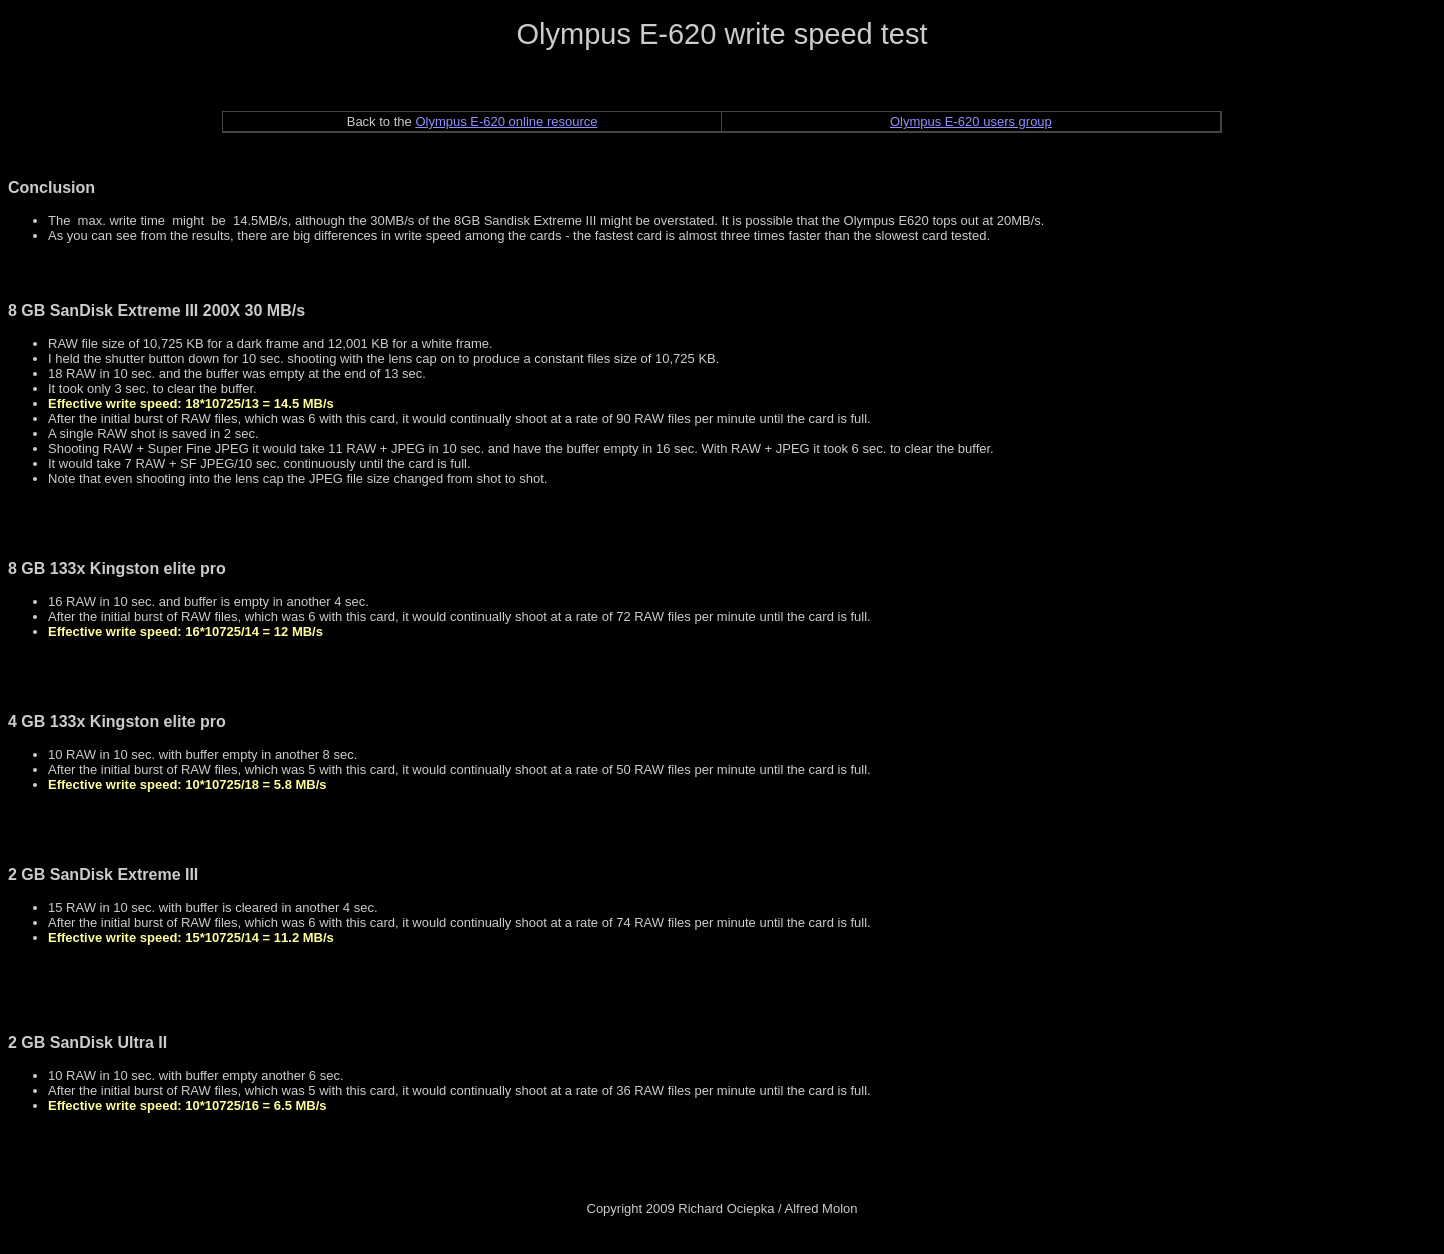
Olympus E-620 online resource (506, 121)
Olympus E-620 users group (971, 121)
